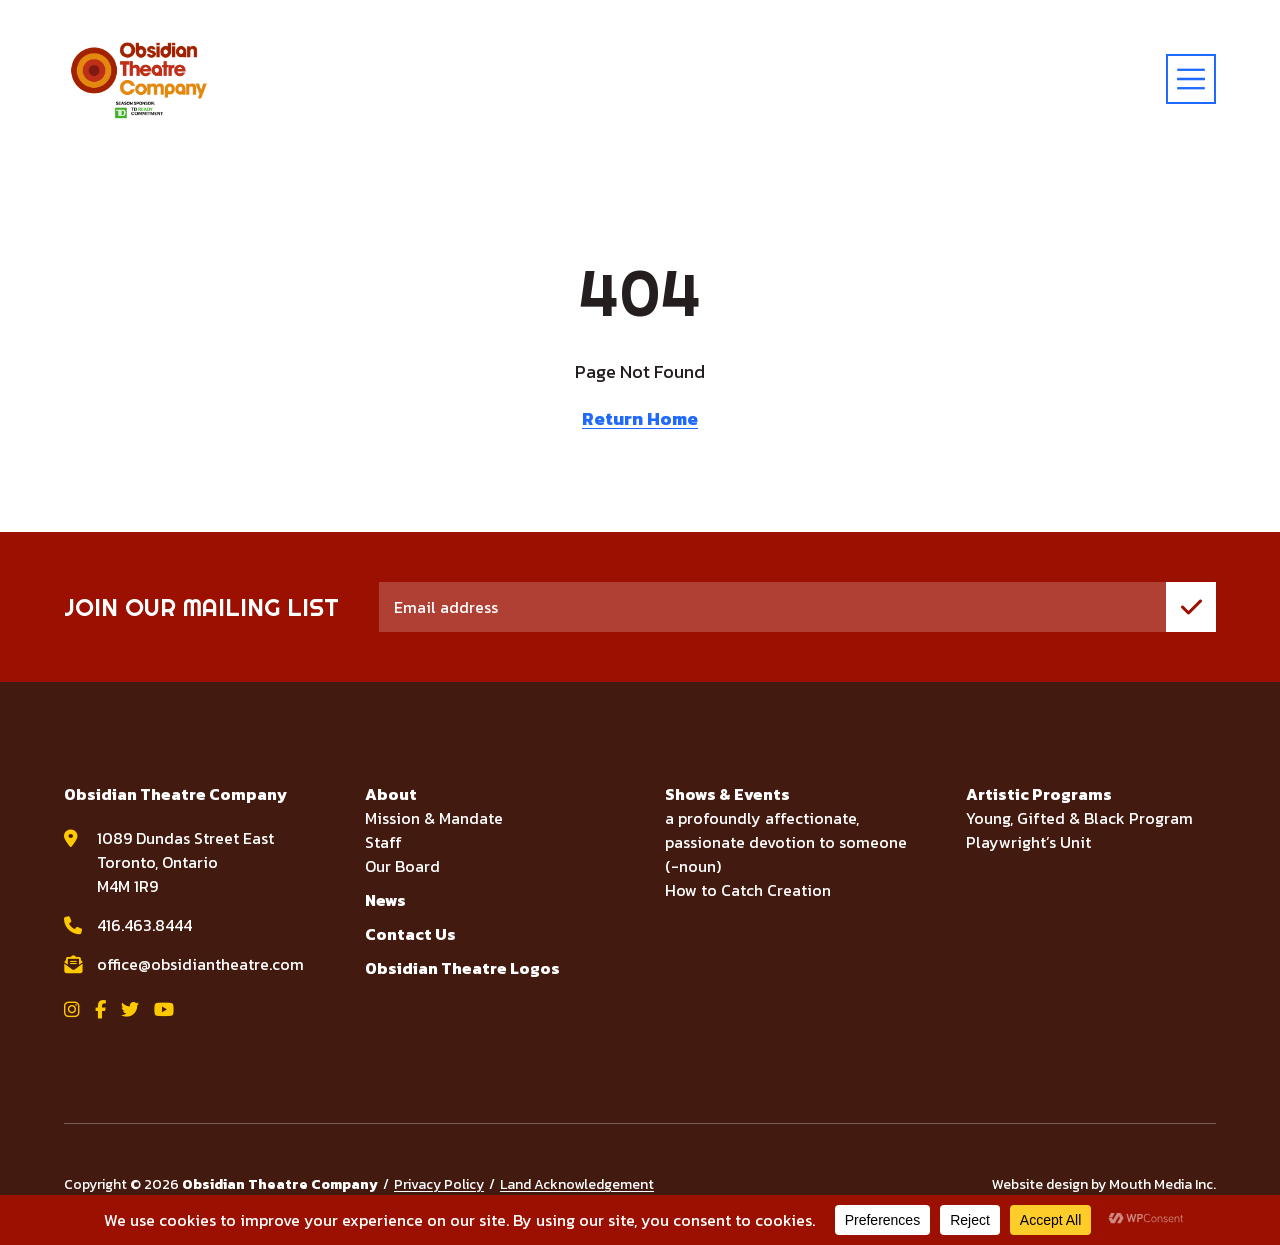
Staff (383, 842)
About (391, 794)
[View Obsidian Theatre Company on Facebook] (100, 1009)
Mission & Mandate (434, 818)
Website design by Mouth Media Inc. (1104, 1184)
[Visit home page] (139, 79)
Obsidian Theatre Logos (462, 968)
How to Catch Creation (748, 890)
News (385, 900)
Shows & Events (727, 794)
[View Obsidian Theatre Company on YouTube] (164, 1009)
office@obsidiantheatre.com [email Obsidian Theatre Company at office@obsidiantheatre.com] (200, 964)
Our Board (402, 866)
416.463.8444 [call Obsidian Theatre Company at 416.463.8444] (144, 925)
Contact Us (410, 934)
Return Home (640, 418)
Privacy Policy (439, 1184)
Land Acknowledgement (577, 1184)
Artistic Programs (1039, 794)
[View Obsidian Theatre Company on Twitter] (130, 1009)
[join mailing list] (1191, 607)
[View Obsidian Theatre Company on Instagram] (72, 1009)
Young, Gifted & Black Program (1079, 818)
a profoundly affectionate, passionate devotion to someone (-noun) (786, 842)
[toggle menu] (1191, 79)
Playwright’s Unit (1028, 842)
